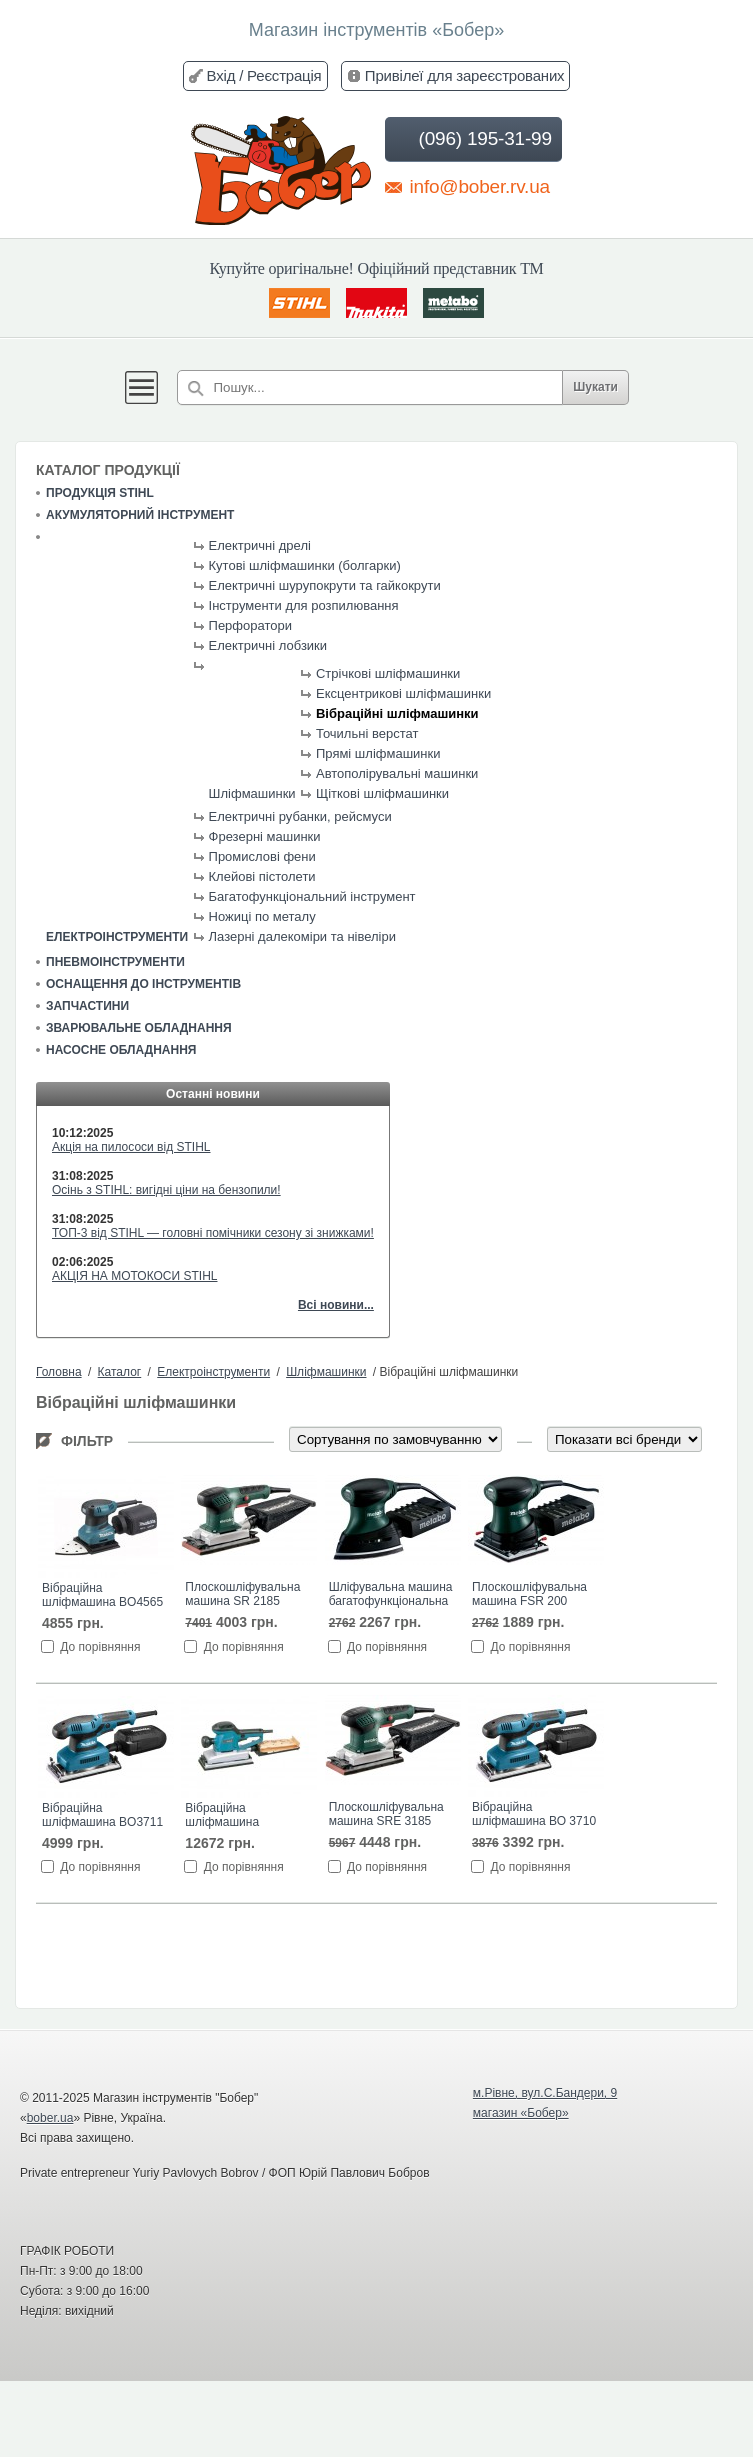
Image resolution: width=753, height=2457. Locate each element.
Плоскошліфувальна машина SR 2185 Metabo (242, 1595)
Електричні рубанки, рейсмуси (300, 816)
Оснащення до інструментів (143, 984)
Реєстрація (284, 75)
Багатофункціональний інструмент (312, 896)
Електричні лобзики (268, 645)
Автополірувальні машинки (397, 773)
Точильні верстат (367, 733)
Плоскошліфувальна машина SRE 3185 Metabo (386, 1815)
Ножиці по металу (262, 916)
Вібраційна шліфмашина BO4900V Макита (233, 1816)
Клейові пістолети (262, 876)
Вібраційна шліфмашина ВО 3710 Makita (534, 1815)
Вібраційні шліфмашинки (397, 713)
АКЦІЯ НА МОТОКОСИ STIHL (135, 1276)
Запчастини (87, 1006)
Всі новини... (336, 1305)
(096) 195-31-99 (471, 139)
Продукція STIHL (100, 493)
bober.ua (50, 2118)
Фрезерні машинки (265, 836)
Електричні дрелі (260, 545)
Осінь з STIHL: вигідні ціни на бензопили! (166, 1190)
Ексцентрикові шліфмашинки (403, 693)
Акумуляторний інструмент (140, 515)
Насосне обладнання (121, 1050)
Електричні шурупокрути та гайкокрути (325, 585)
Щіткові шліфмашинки (382, 793)
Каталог (120, 1372)
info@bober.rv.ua (467, 186)
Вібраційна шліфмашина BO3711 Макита (102, 1816)
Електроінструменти (117, 937)
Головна (59, 1372)
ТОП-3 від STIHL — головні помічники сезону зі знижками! (213, 1233)
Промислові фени (262, 856)
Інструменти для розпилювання (304, 605)
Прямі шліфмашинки (378, 753)
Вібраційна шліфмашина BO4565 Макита (102, 1596)
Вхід (221, 75)
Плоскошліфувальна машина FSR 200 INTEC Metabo (529, 1595)
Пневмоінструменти (115, 962)
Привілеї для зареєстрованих (465, 75)
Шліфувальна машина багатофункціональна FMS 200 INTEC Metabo (391, 1595)
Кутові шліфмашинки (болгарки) (305, 565)
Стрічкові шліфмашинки (388, 673)
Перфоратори (250, 625)
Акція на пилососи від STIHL (131, 1147)
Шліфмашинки (252, 793)
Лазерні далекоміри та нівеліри (302, 936)
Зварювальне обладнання (139, 1028)
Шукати (595, 387)
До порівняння (100, 1647)
